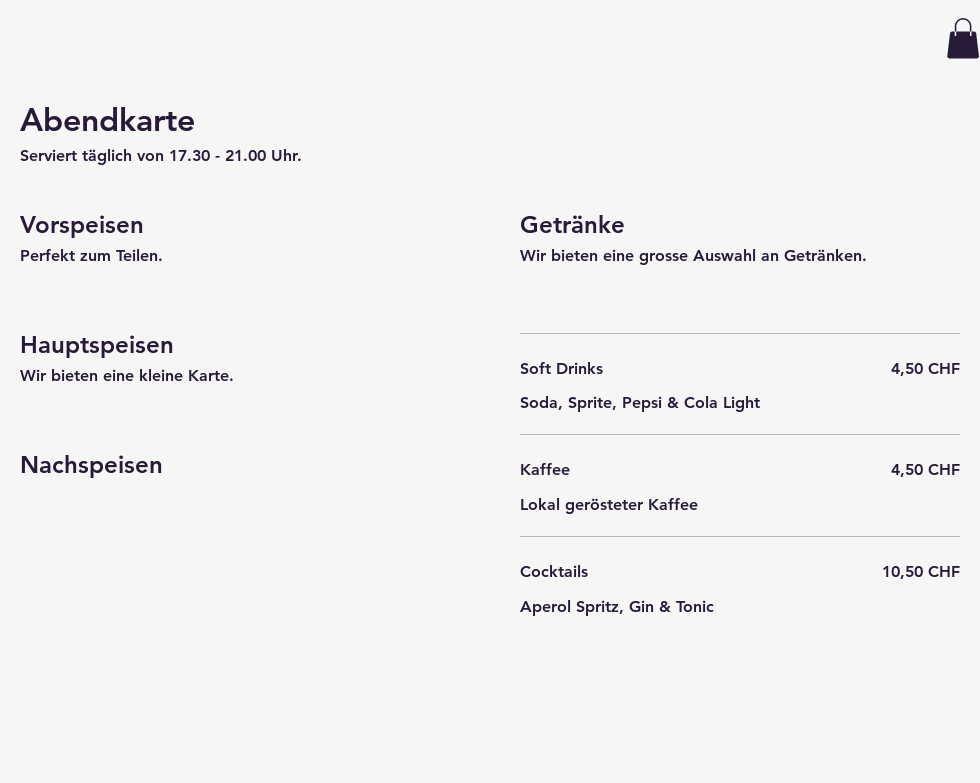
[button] (963, 38)
